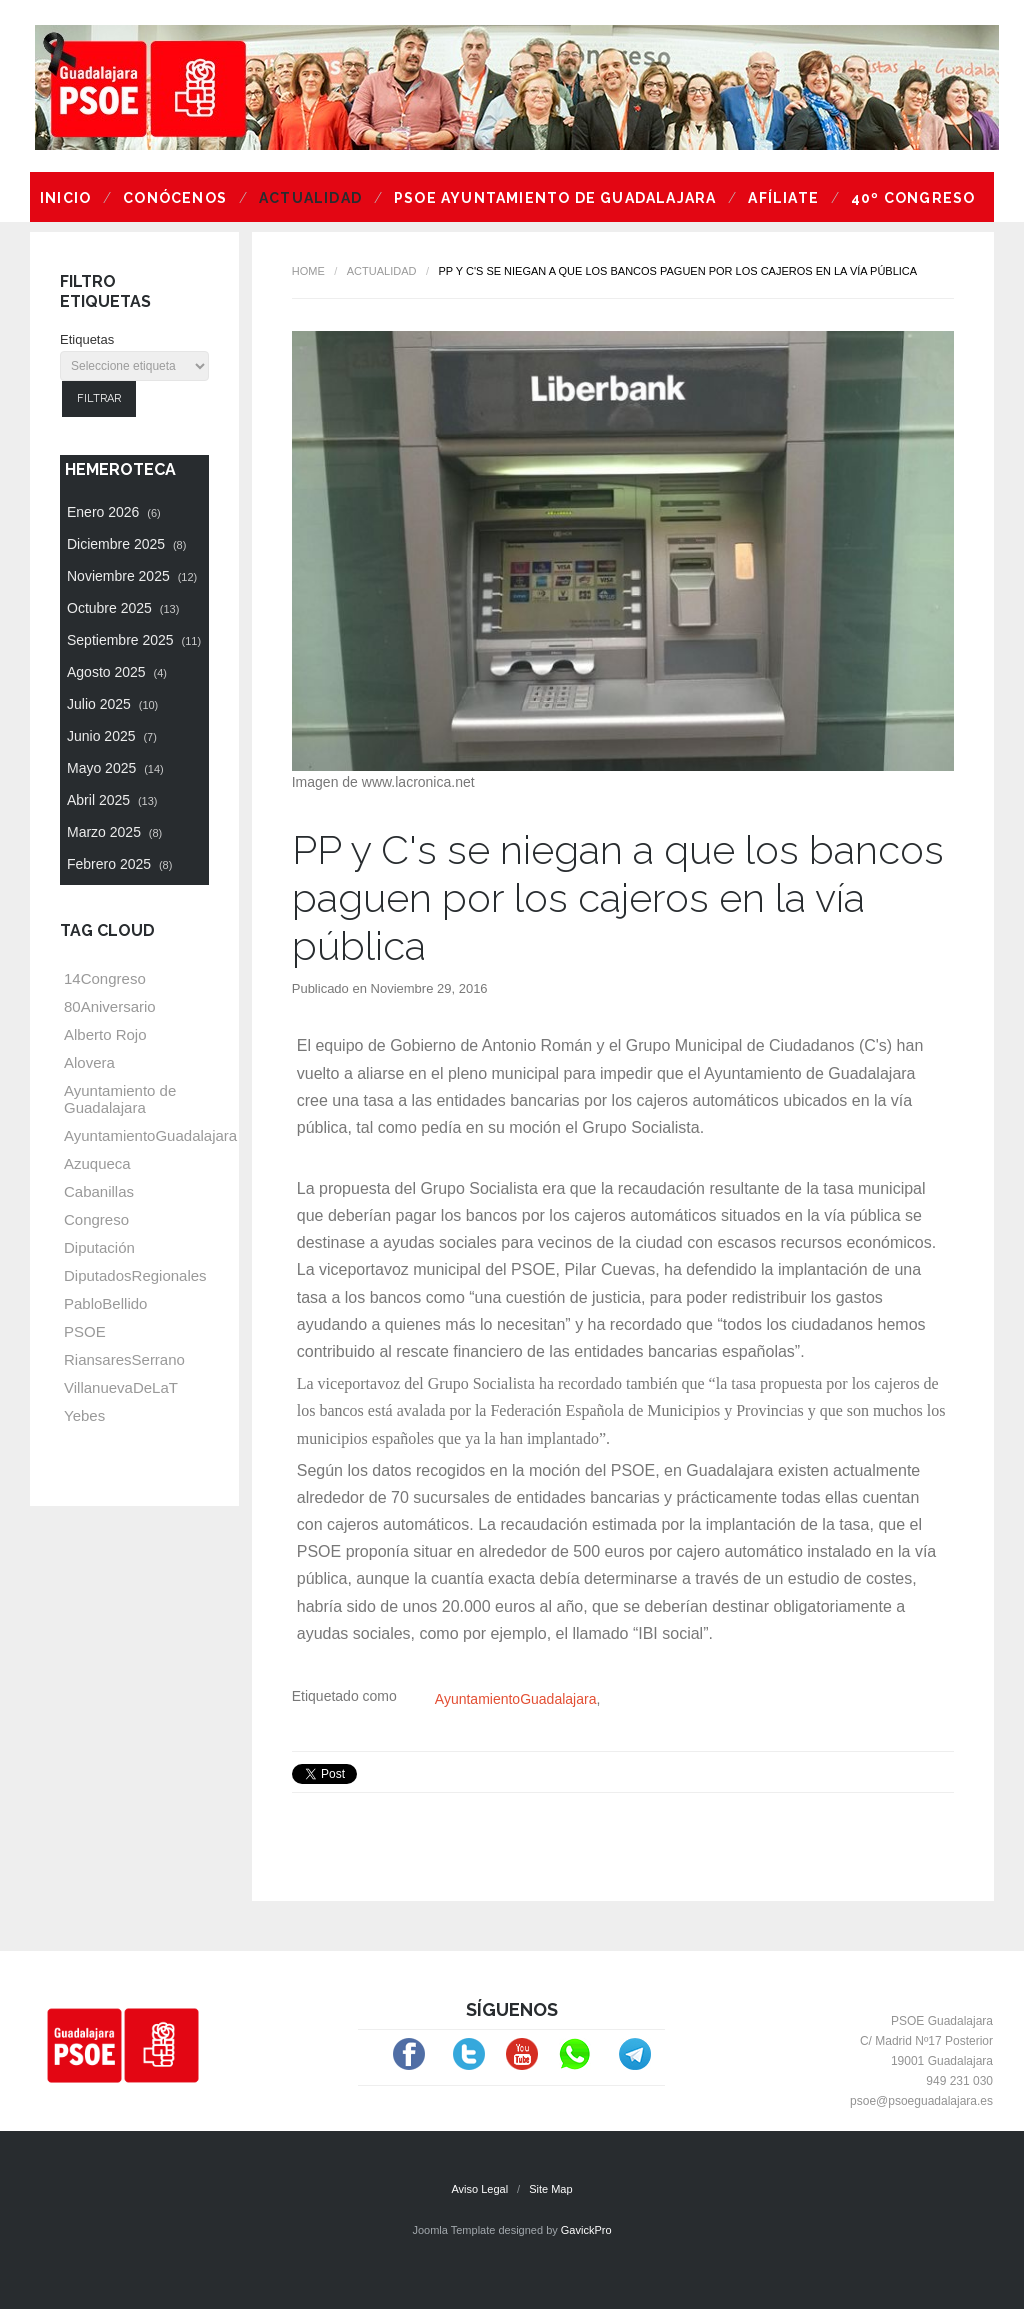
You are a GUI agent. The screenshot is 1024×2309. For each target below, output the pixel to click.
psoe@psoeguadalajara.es (921, 2101)
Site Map (550, 2189)
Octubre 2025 (123, 608)
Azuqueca (97, 1163)
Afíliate (783, 198)
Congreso (96, 1219)
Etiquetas (87, 339)
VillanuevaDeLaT (121, 1387)
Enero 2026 (114, 512)
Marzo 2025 (114, 832)
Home (308, 271)
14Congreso (105, 978)
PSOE (85, 1331)
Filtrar (99, 398)
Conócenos (175, 198)
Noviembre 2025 (132, 576)
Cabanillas (99, 1191)
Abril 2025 (112, 800)
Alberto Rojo (105, 1034)
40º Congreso (913, 198)
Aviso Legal (479, 2189)
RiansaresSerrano (124, 1359)
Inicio (65, 198)
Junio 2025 (112, 736)
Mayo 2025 (115, 768)
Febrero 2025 (119, 864)
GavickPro (586, 2230)
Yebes (84, 1415)
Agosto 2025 (117, 672)
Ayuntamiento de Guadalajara (120, 1099)
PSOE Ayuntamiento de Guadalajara (555, 198)
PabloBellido (105, 1303)
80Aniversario (110, 1006)
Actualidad (310, 198)
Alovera (89, 1062)
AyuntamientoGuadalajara (516, 1699)
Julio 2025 (112, 704)
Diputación (99, 1247)
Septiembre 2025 (134, 640)
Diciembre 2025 (126, 544)
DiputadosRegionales (135, 1275)
